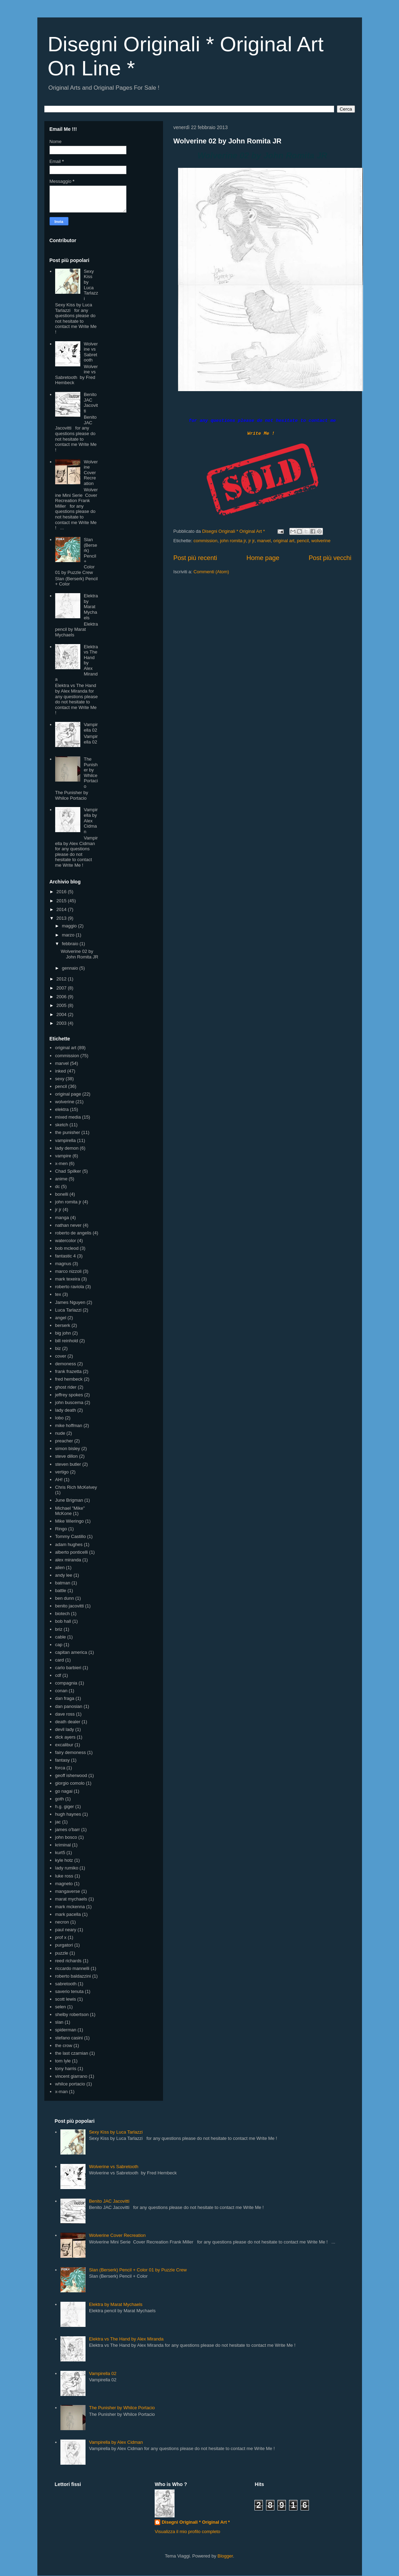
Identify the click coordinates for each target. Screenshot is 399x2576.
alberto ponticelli (71, 1552)
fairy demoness (70, 1752)
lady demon (67, 1148)
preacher (64, 1440)
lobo (59, 1417)
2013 (62, 918)
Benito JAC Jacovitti (91, 402)
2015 (62, 900)
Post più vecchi (330, 557)
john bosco (66, 1837)
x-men (61, 1163)
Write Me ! (261, 433)
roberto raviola (69, 1286)
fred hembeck (69, 1379)
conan (61, 1690)
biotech (62, 1613)
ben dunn (64, 1598)
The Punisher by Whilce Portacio (91, 772)
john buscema (69, 1402)
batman (62, 1582)
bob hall (63, 1621)
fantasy (62, 1760)
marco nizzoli (68, 1271)
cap (58, 1644)
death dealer (67, 1721)
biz (58, 1348)
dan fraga (64, 1698)
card (59, 1660)
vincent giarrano (71, 2076)
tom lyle (63, 2060)
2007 (62, 988)
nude (60, 1433)
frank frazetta (68, 1371)
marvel (264, 540)
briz (58, 1629)
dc (57, 1186)
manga (62, 1217)
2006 (62, 996)
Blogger (225, 2556)
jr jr (251, 540)
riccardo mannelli (72, 1968)
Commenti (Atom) (211, 571)
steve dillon (66, 1456)
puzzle (61, 1953)
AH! (59, 1479)
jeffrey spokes (69, 1394)
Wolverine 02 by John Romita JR (227, 141)
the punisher (67, 1132)
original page (68, 1094)
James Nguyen (70, 1302)
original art (284, 540)
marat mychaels (71, 1899)
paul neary (65, 1929)
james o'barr (67, 1829)
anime (61, 1178)
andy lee (63, 1575)
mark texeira (67, 1279)
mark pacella (68, 1914)
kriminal (63, 1844)
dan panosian (68, 1706)
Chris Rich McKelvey (76, 1487)
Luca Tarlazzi (68, 1310)
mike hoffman (68, 1425)
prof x (61, 1937)
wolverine (321, 540)
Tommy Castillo (70, 1536)
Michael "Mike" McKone (70, 1511)
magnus (63, 1263)
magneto (64, 1883)
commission (205, 540)
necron (62, 1922)
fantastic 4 (65, 1256)
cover (60, 1356)
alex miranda (68, 1559)
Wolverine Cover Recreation (91, 472)
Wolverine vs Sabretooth (91, 352)
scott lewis (65, 1999)
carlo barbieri (68, 1667)
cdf (58, 1675)
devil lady (64, 1729)
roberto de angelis (73, 1232)
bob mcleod (67, 1248)
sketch (61, 1124)
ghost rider (65, 1387)
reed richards (68, 1960)
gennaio (70, 968)
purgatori (64, 1945)
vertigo (62, 1471)
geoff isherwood (71, 1775)
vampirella (65, 1140)
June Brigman (69, 1500)
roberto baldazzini (73, 1976)
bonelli (61, 1194)
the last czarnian (71, 2053)
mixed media (68, 1117)
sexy (60, 1078)
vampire (63, 1155)
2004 (62, 1014)
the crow (63, 2045)
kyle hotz (64, 1860)
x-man (61, 2091)
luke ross (64, 1876)
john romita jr (233, 540)
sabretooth (65, 1983)
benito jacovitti (69, 1605)
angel (60, 1317)
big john (63, 1333)
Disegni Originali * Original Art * (196, 2522)
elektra (62, 1109)
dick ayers (65, 1737)
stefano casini (69, 2037)
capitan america (71, 1652)
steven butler (68, 1464)
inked (60, 1071)
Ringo (61, 1528)
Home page (262, 557)
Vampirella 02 (91, 727)
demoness (65, 1363)
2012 (62, 978)
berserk (62, 1325)
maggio (70, 925)
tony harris (65, 2068)
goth (59, 1798)
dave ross (65, 1714)
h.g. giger (64, 1806)
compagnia (66, 1683)
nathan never (68, 1225)
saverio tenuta (69, 1991)
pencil (303, 540)
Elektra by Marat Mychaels (91, 606)
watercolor (65, 1240)
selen (60, 2006)
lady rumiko (66, 1868)
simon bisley (67, 1448)
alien (60, 1567)
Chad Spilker (68, 1171)
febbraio (71, 943)
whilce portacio (70, 2083)
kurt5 (60, 1852)
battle (60, 1590)
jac (58, 1821)
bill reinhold (66, 1340)
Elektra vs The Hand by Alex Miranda (126, 2339)
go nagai (64, 1791)
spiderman (65, 2029)
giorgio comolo (70, 1783)
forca (60, 1767)
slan (59, 2022)
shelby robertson (72, 2014)
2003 (62, 1023)
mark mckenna (70, 1906)
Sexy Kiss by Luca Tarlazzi (91, 285)
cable (60, 1637)
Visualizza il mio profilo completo (187, 2531)
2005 (62, 1005)
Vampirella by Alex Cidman (91, 820)
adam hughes (69, 1544)
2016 (62, 891)
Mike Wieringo (69, 1521)
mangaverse (67, 1891)
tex (58, 1294)
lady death (65, 1410)
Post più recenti (195, 557)
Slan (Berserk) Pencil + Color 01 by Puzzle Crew (138, 2269)
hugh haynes (68, 1814)
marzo (69, 935)
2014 (62, 909)
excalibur (64, 1744)
